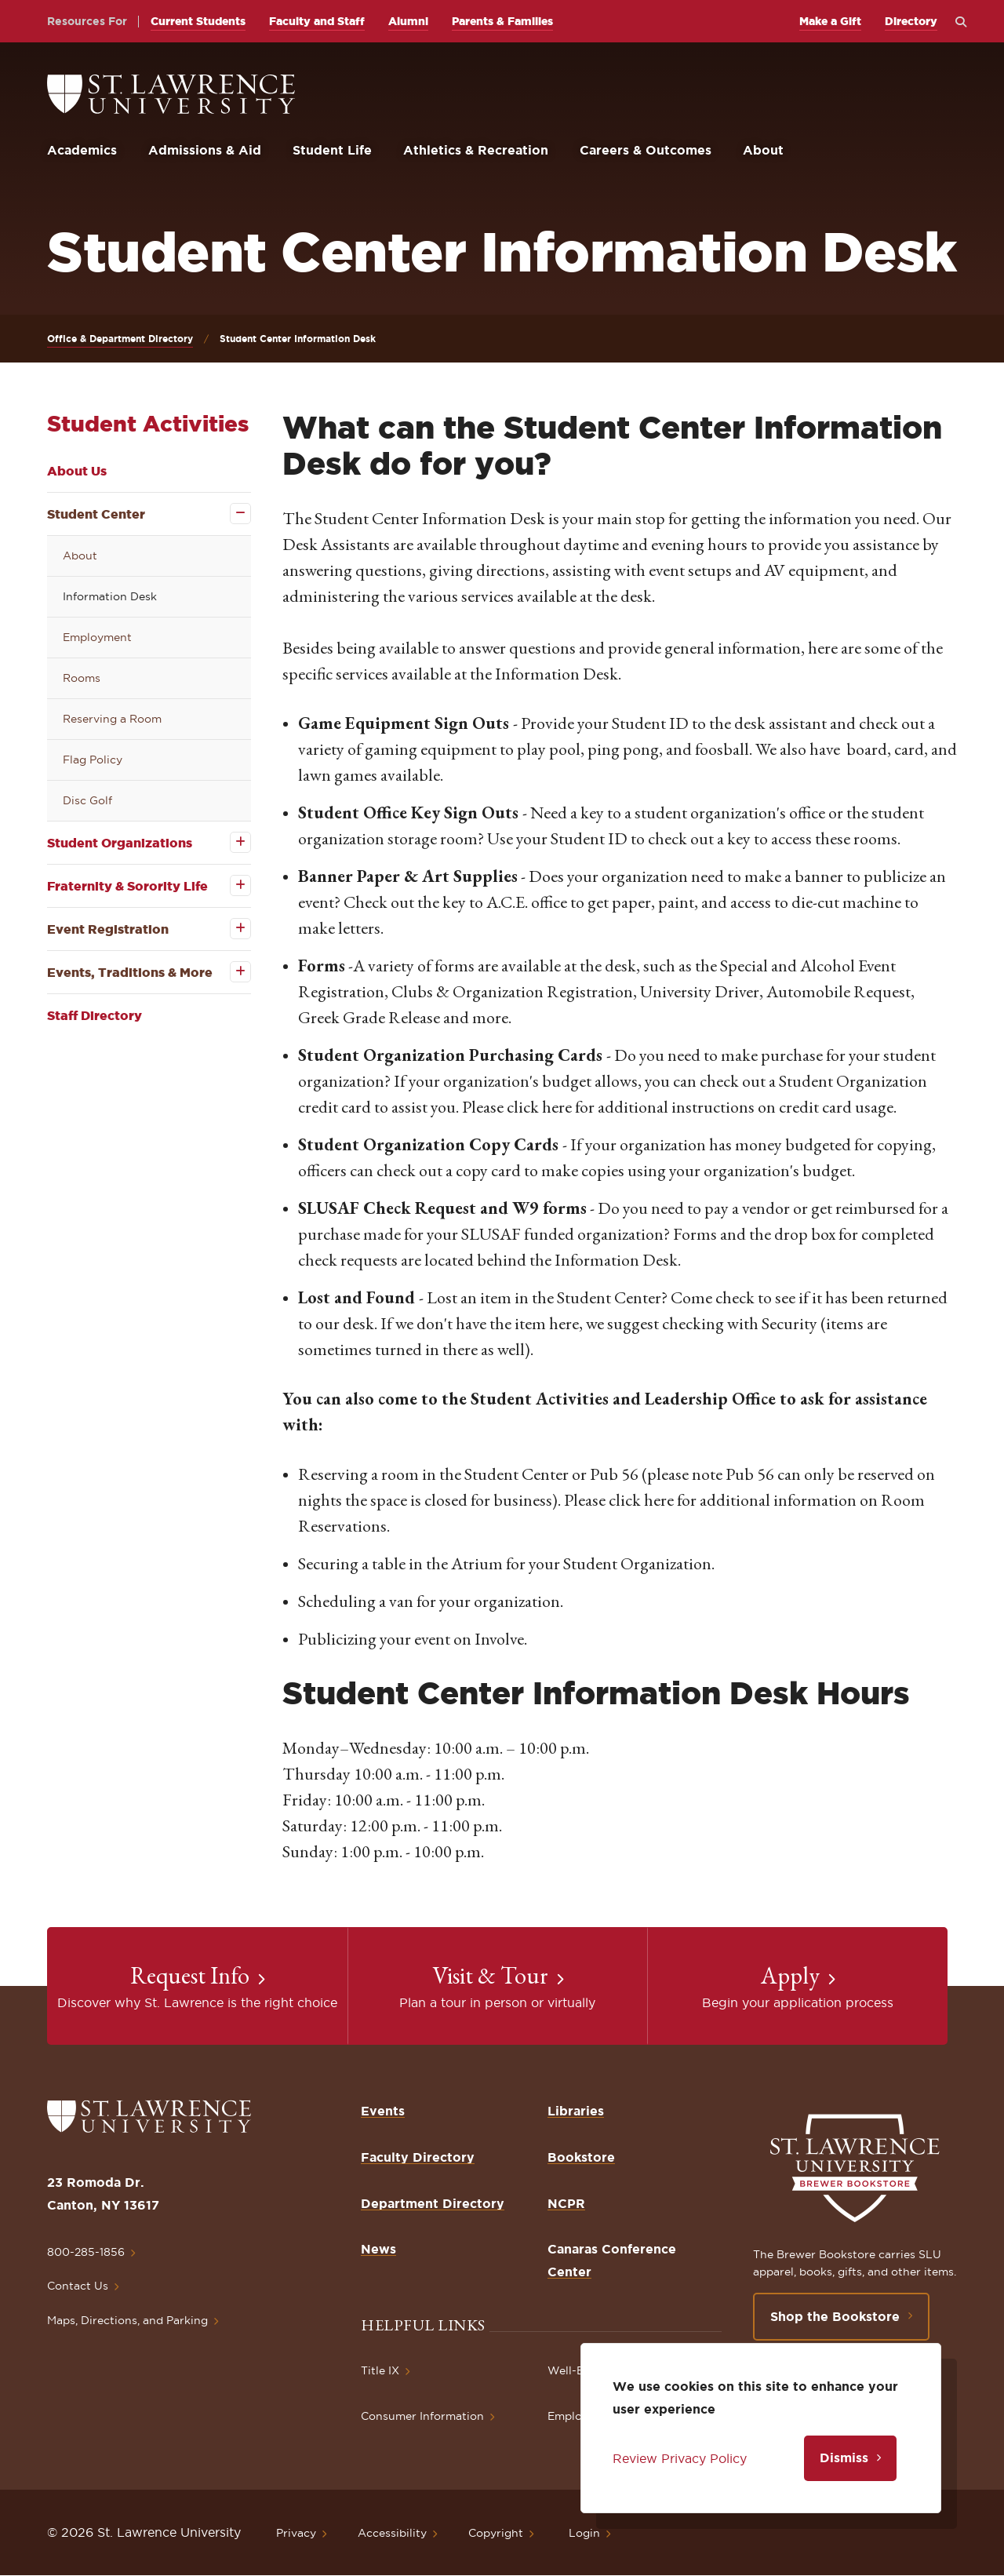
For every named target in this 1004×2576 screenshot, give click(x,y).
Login (584, 2533)
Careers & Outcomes (645, 150)
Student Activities (148, 423)
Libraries (575, 2111)
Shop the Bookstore (835, 2316)
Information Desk (110, 596)
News (378, 2249)
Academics (82, 150)
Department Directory (432, 2203)
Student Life (332, 150)
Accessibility (392, 2533)
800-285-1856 (86, 2252)
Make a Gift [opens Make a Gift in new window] (830, 21)
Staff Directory (94, 1015)
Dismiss (844, 2457)
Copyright (495, 2533)
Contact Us (77, 2285)
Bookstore (581, 2157)
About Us (77, 471)
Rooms (81, 678)
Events (383, 2111)
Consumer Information (422, 2416)
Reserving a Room (112, 718)
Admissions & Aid (204, 150)
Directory (911, 21)
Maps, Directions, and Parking (127, 2320)
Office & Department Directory (120, 338)
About (763, 150)
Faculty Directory (418, 2157)
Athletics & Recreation (475, 150)
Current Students (198, 21)
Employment (97, 637)
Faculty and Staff (317, 21)
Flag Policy (92, 759)
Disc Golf (87, 800)
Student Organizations (119, 843)
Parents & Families (502, 21)
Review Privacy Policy (680, 2458)
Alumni (408, 21)
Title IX (380, 2370)
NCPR (566, 2203)
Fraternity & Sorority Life (127, 886)
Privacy (296, 2533)
